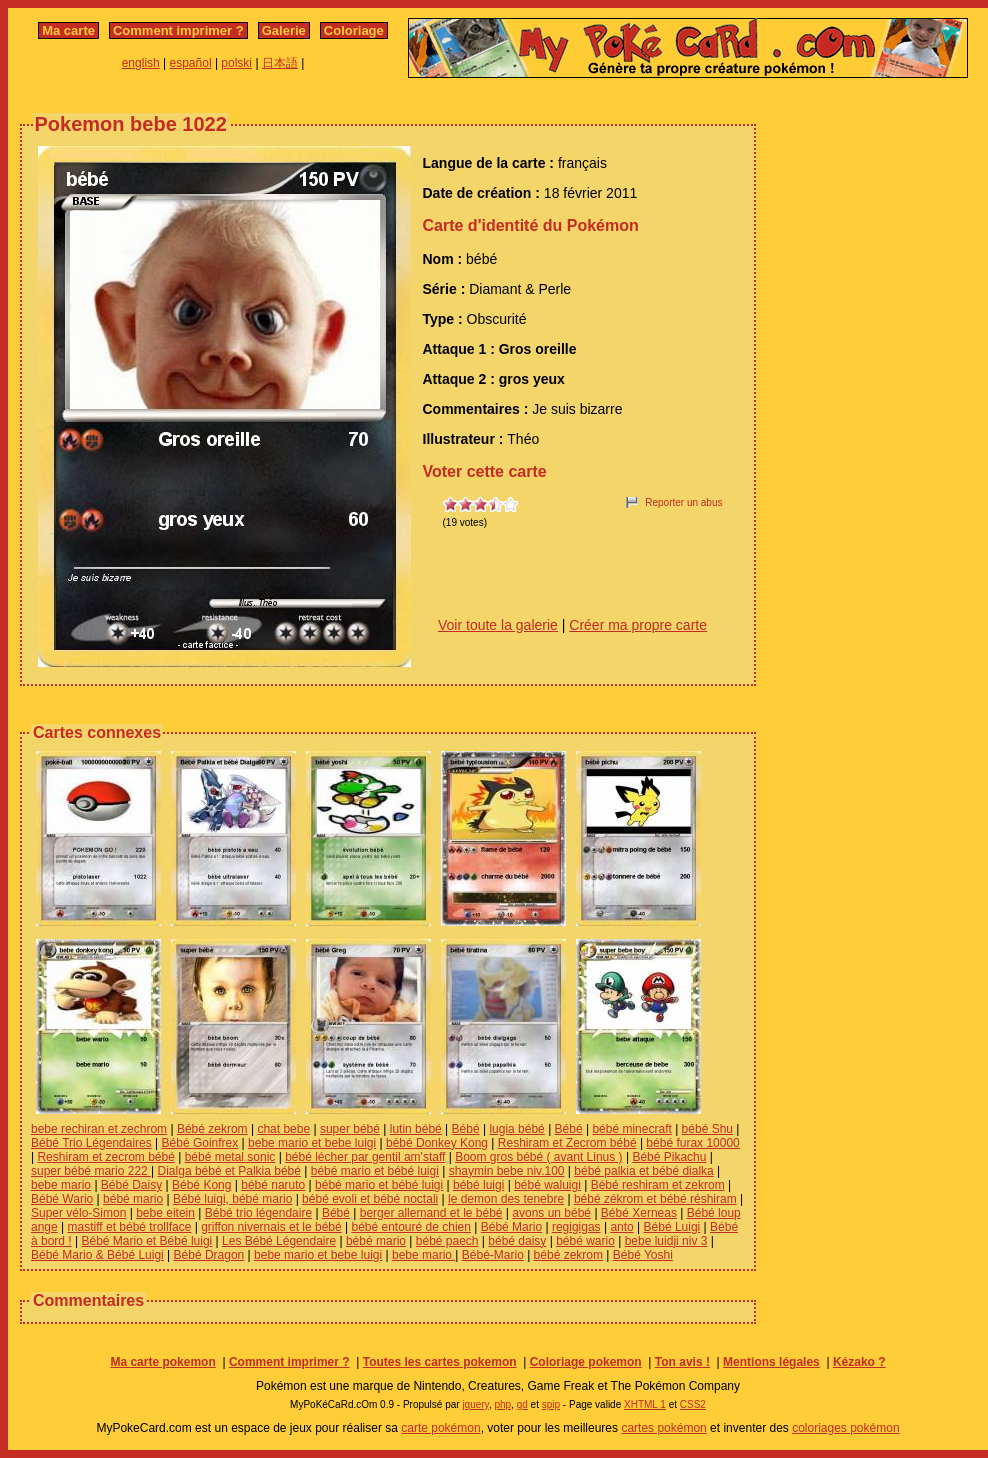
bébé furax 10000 (692, 1143)
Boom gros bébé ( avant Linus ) (538, 1157)
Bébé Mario (511, 1227)
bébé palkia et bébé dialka (643, 1171)
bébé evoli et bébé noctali (370, 1199)
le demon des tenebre (506, 1199)
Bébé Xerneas (639, 1213)
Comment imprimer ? (178, 30)
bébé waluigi (547, 1185)
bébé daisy (517, 1241)
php (502, 1404)
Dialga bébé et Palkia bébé (229, 1171)
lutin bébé (416, 1129)
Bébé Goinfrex (200, 1143)
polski (236, 63)
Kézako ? (859, 1362)
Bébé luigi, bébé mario (232, 1199)
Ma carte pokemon (162, 1362)
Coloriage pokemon (586, 1362)
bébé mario (133, 1199)
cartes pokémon (663, 1428)
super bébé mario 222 (91, 1171)
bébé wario (585, 1241)
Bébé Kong (201, 1185)
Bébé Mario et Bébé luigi (147, 1241)
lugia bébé (516, 1129)
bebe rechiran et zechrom (99, 1129)
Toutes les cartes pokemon (440, 1362)
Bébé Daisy (131, 1185)
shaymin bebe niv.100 (507, 1171)
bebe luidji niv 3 (666, 1241)
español (191, 63)
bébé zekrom (568, 1255)
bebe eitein (165, 1213)
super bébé (350, 1129)
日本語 (280, 63)
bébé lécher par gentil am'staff (365, 1157)
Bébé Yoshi (643, 1255)
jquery (475, 1404)
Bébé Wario (62, 1199)
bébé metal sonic (230, 1157)
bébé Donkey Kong (437, 1143)
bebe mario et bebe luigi (312, 1143)
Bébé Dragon (209, 1255)
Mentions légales (771, 1362)
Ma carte (68, 30)
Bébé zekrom (212, 1129)
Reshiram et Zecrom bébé (567, 1143)
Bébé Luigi (672, 1227)
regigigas (576, 1227)
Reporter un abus (683, 502)
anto (621, 1227)
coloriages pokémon (845, 1428)
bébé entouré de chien (410, 1227)
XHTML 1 (645, 1404)
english (141, 63)
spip (551, 1404)
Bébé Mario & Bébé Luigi (97, 1255)
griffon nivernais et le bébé (271, 1227)
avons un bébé (551, 1213)
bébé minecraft (631, 1129)
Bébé (466, 1129)
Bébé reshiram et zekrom (658, 1185)
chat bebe (283, 1129)
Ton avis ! (682, 1362)
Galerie (284, 30)
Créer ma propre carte (638, 625)
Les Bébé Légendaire (279, 1241)
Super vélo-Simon (78, 1213)
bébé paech (447, 1241)
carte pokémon (440, 1428)
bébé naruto (273, 1185)
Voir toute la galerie (498, 625)
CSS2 (693, 1404)
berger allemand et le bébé (431, 1213)
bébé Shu (707, 1129)
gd (522, 1404)
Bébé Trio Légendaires (91, 1143)
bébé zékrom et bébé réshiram (655, 1199)
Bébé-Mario (493, 1255)
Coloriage (354, 30)
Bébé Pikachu (669, 1157)
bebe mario (61, 1185)
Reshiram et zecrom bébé (105, 1157)
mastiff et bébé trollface (130, 1227)
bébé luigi (478, 1185)
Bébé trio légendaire (258, 1213)
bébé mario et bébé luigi (375, 1171)
